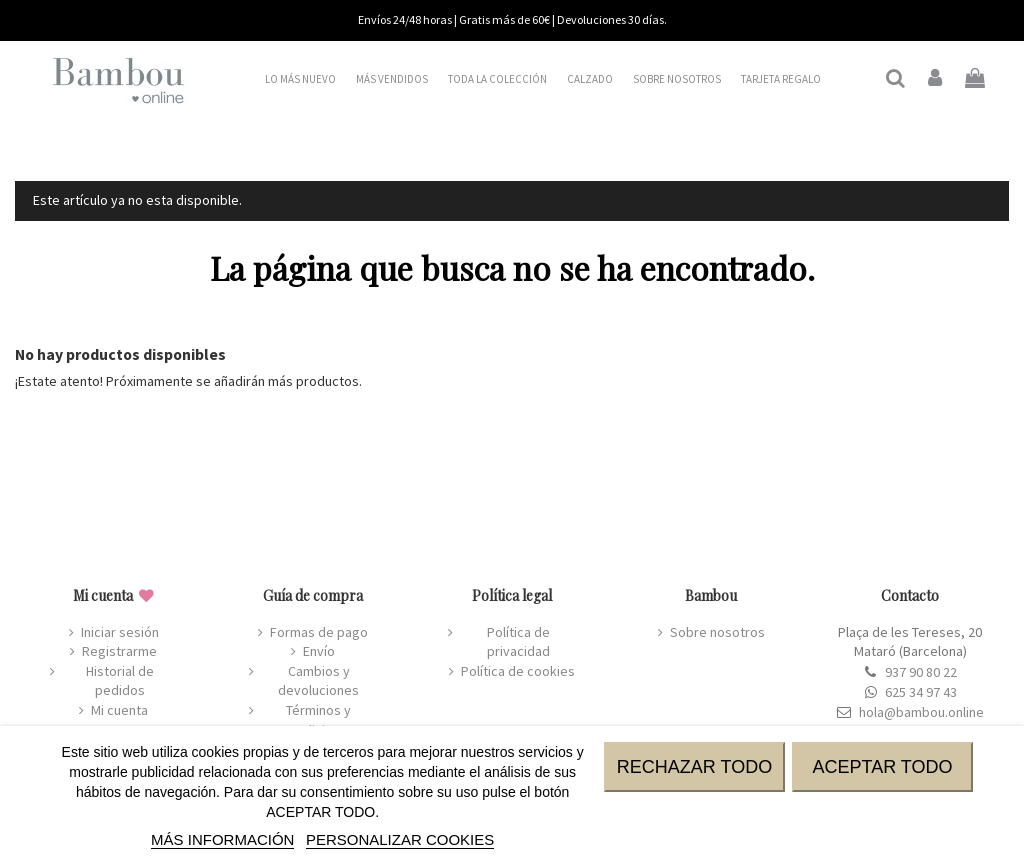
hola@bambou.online (921, 712)
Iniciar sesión (120, 632)
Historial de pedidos (120, 681)
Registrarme (119, 651)
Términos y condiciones (318, 720)
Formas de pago (319, 632)
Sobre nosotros (717, 632)
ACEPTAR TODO (882, 767)
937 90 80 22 (921, 672)
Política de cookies (518, 671)
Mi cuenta (119, 710)
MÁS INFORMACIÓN (222, 839)
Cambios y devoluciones (318, 681)
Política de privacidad (518, 642)
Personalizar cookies (400, 839)
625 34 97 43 (921, 692)
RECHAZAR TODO (694, 767)
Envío (319, 651)
